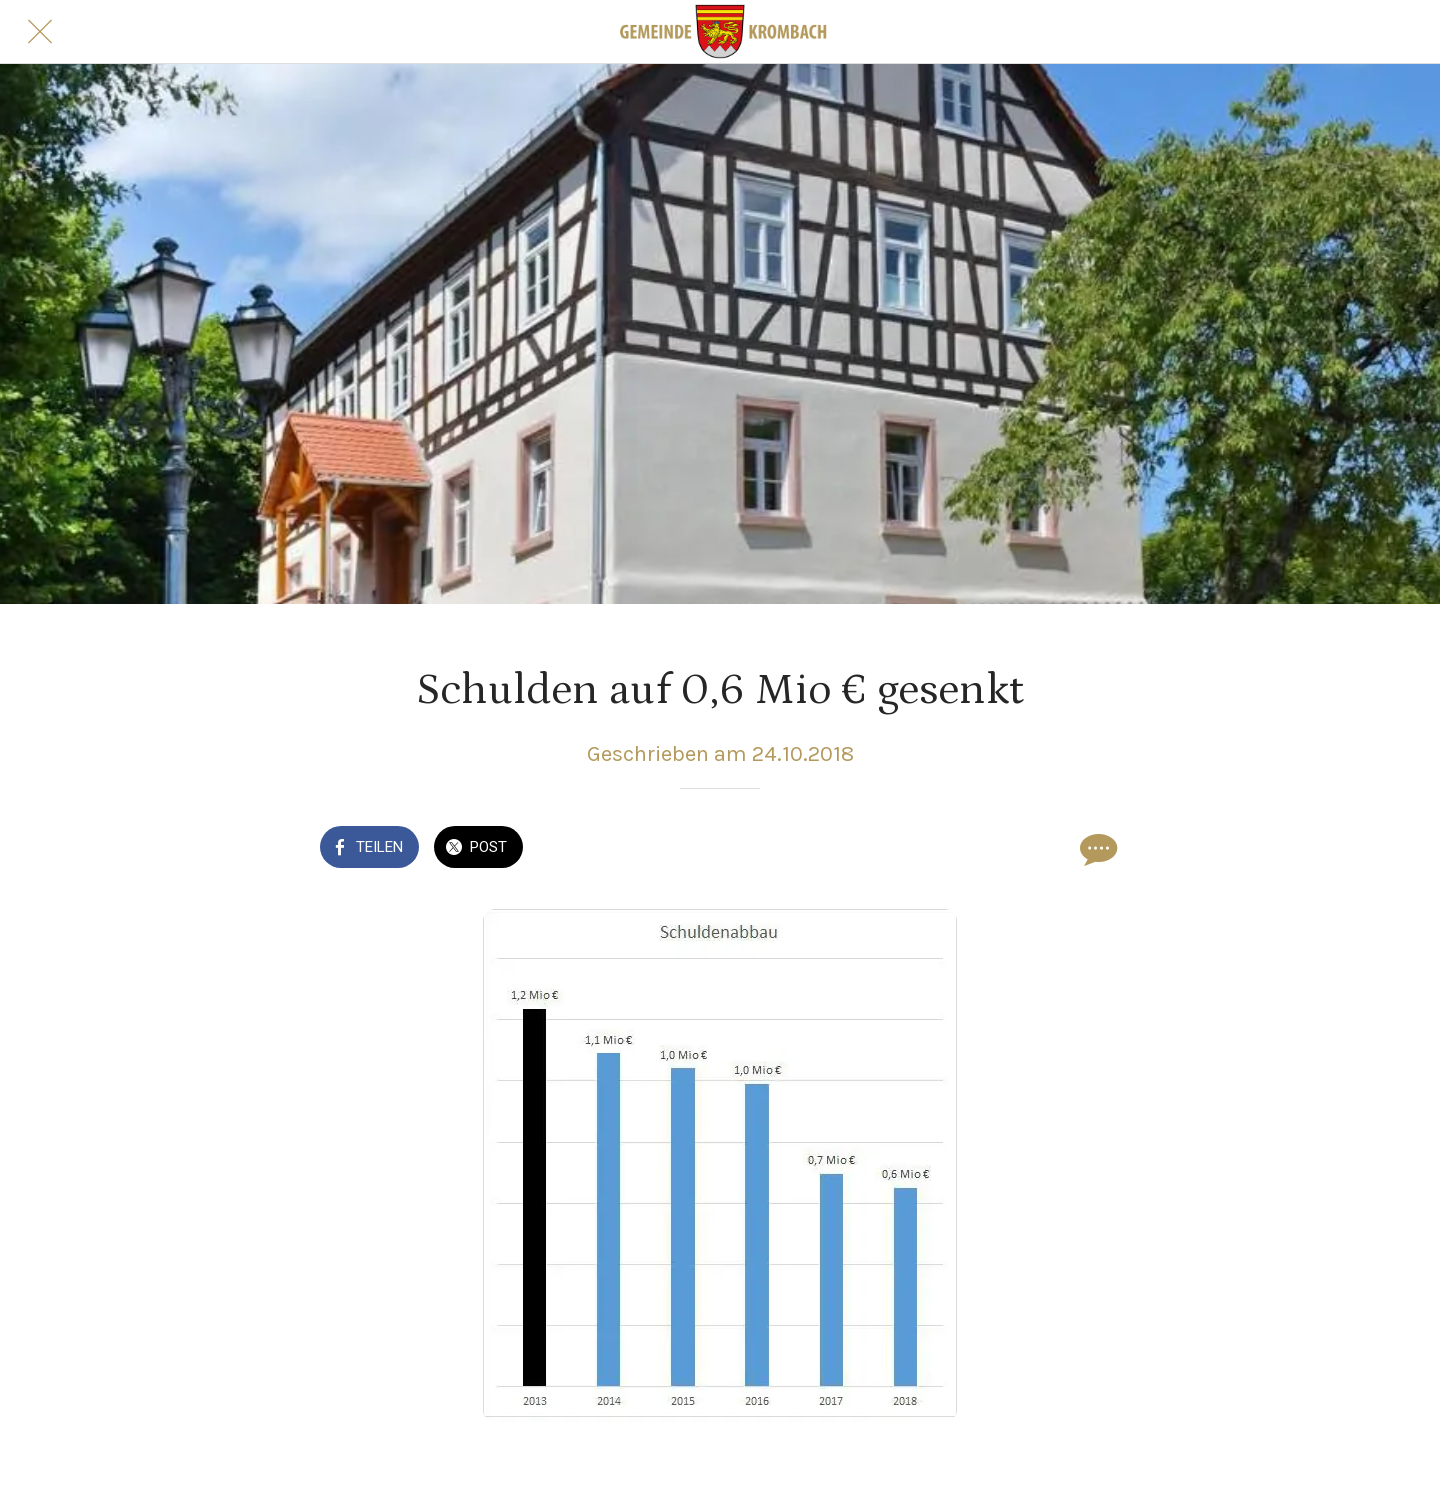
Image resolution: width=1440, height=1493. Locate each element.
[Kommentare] (1096, 849)
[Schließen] (40, 32)
